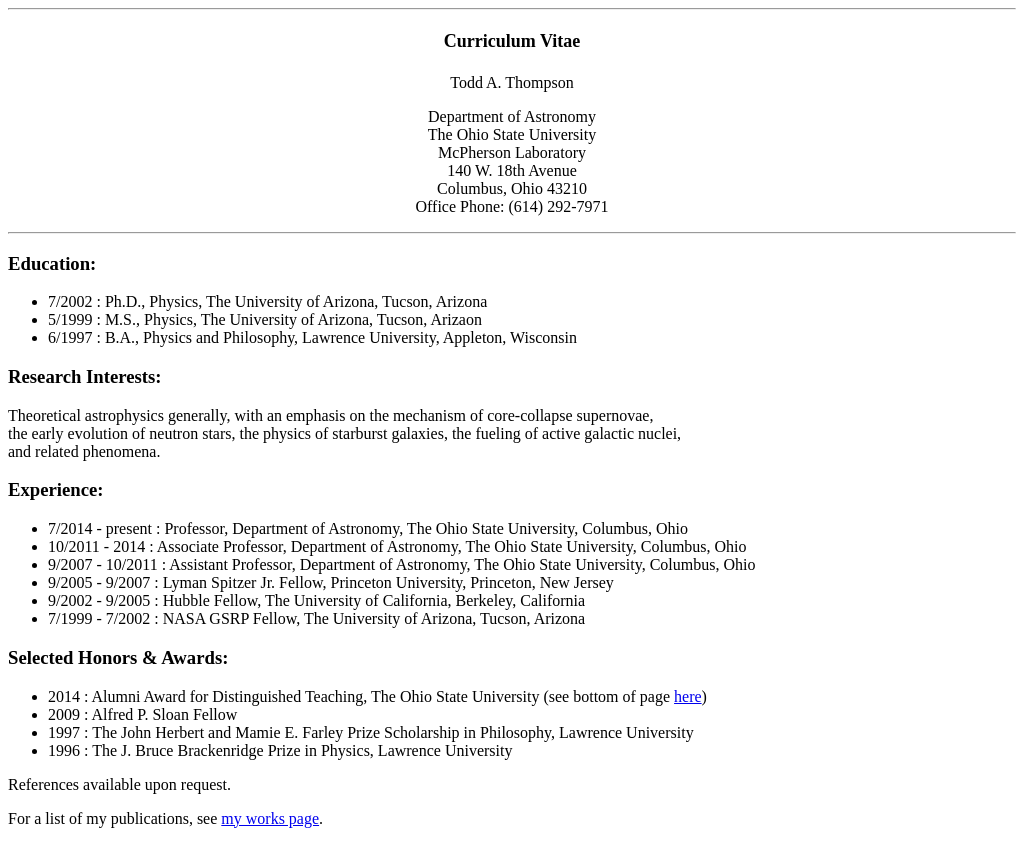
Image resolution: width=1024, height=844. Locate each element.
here (688, 696)
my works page (270, 818)
